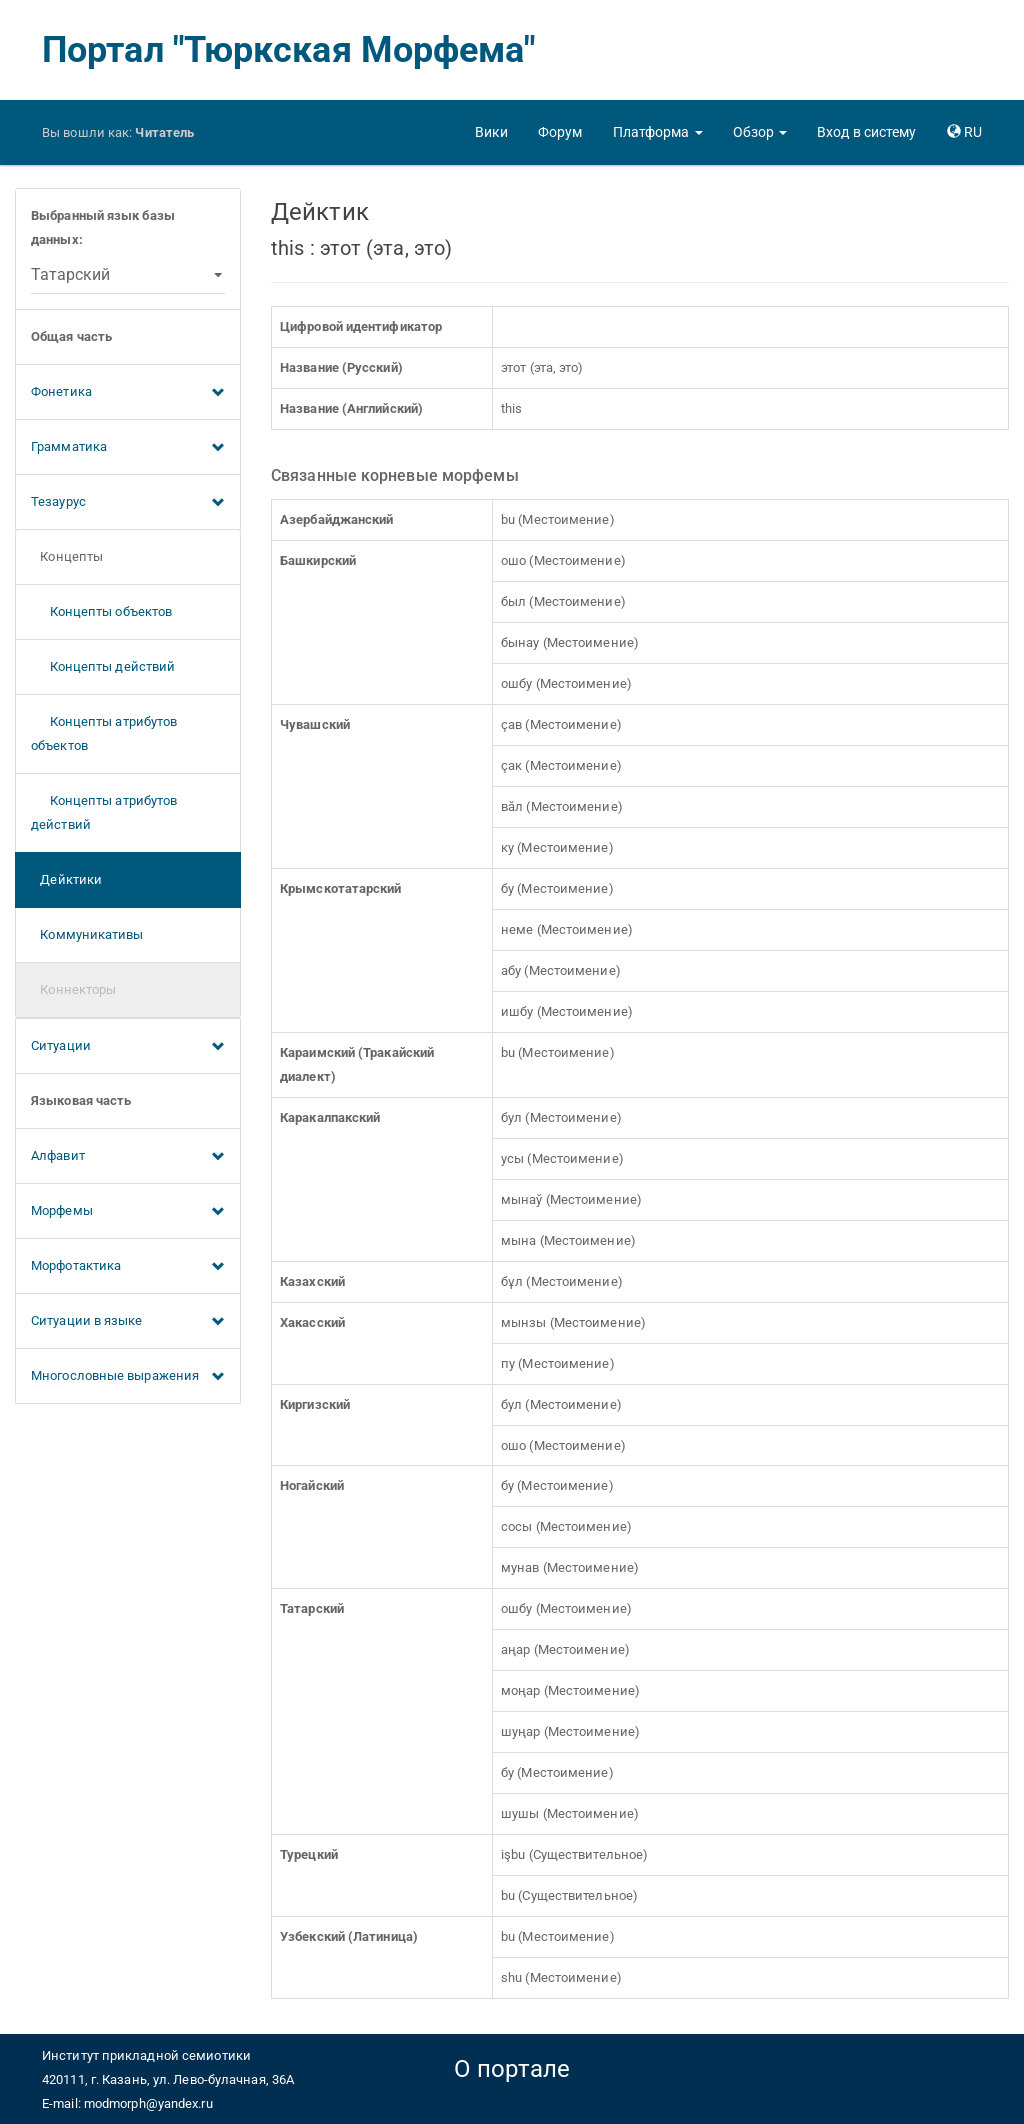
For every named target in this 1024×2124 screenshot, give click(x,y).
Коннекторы (73, 989)
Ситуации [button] (128, 1047)
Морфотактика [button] (128, 1267)
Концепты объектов (101, 611)
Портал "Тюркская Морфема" (289, 50)
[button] (658, 132)
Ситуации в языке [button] (128, 1322)
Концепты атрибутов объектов (104, 733)
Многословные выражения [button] (128, 1377)
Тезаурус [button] (128, 503)
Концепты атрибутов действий (104, 812)
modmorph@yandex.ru (148, 2103)
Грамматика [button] (128, 448)
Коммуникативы (87, 934)
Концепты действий (103, 666)
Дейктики (66, 879)
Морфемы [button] (128, 1212)
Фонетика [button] (128, 393)
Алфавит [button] (128, 1157)
